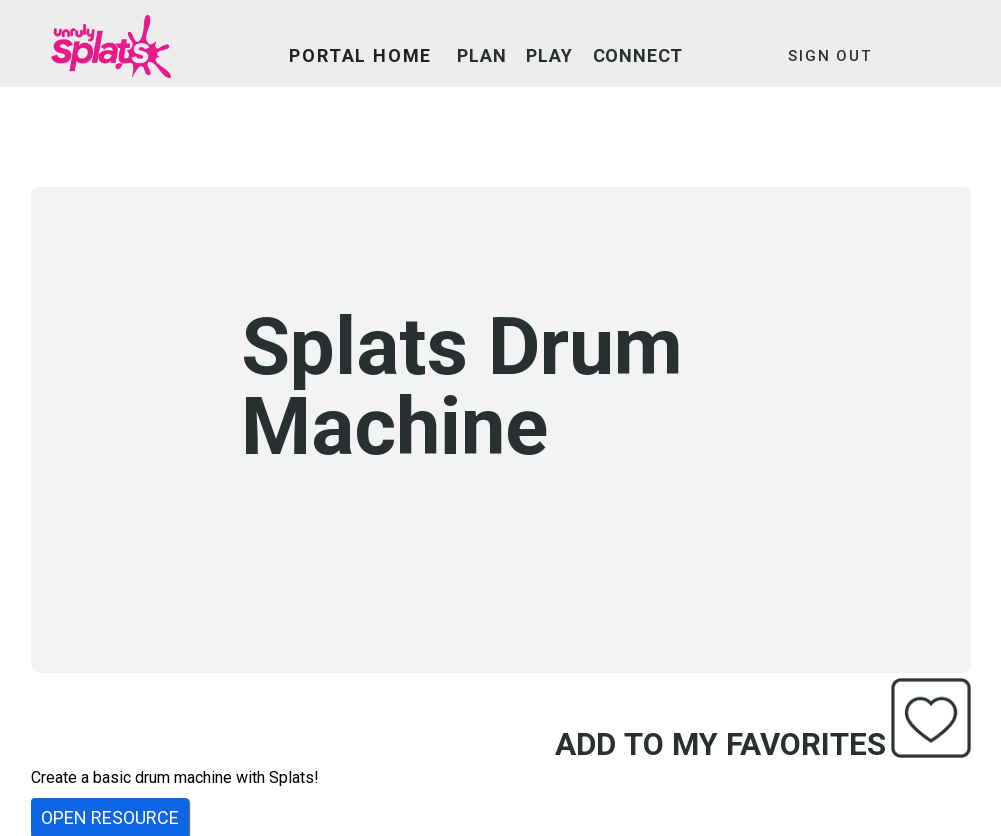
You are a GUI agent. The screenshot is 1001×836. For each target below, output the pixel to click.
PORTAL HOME (360, 55)
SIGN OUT (829, 56)
